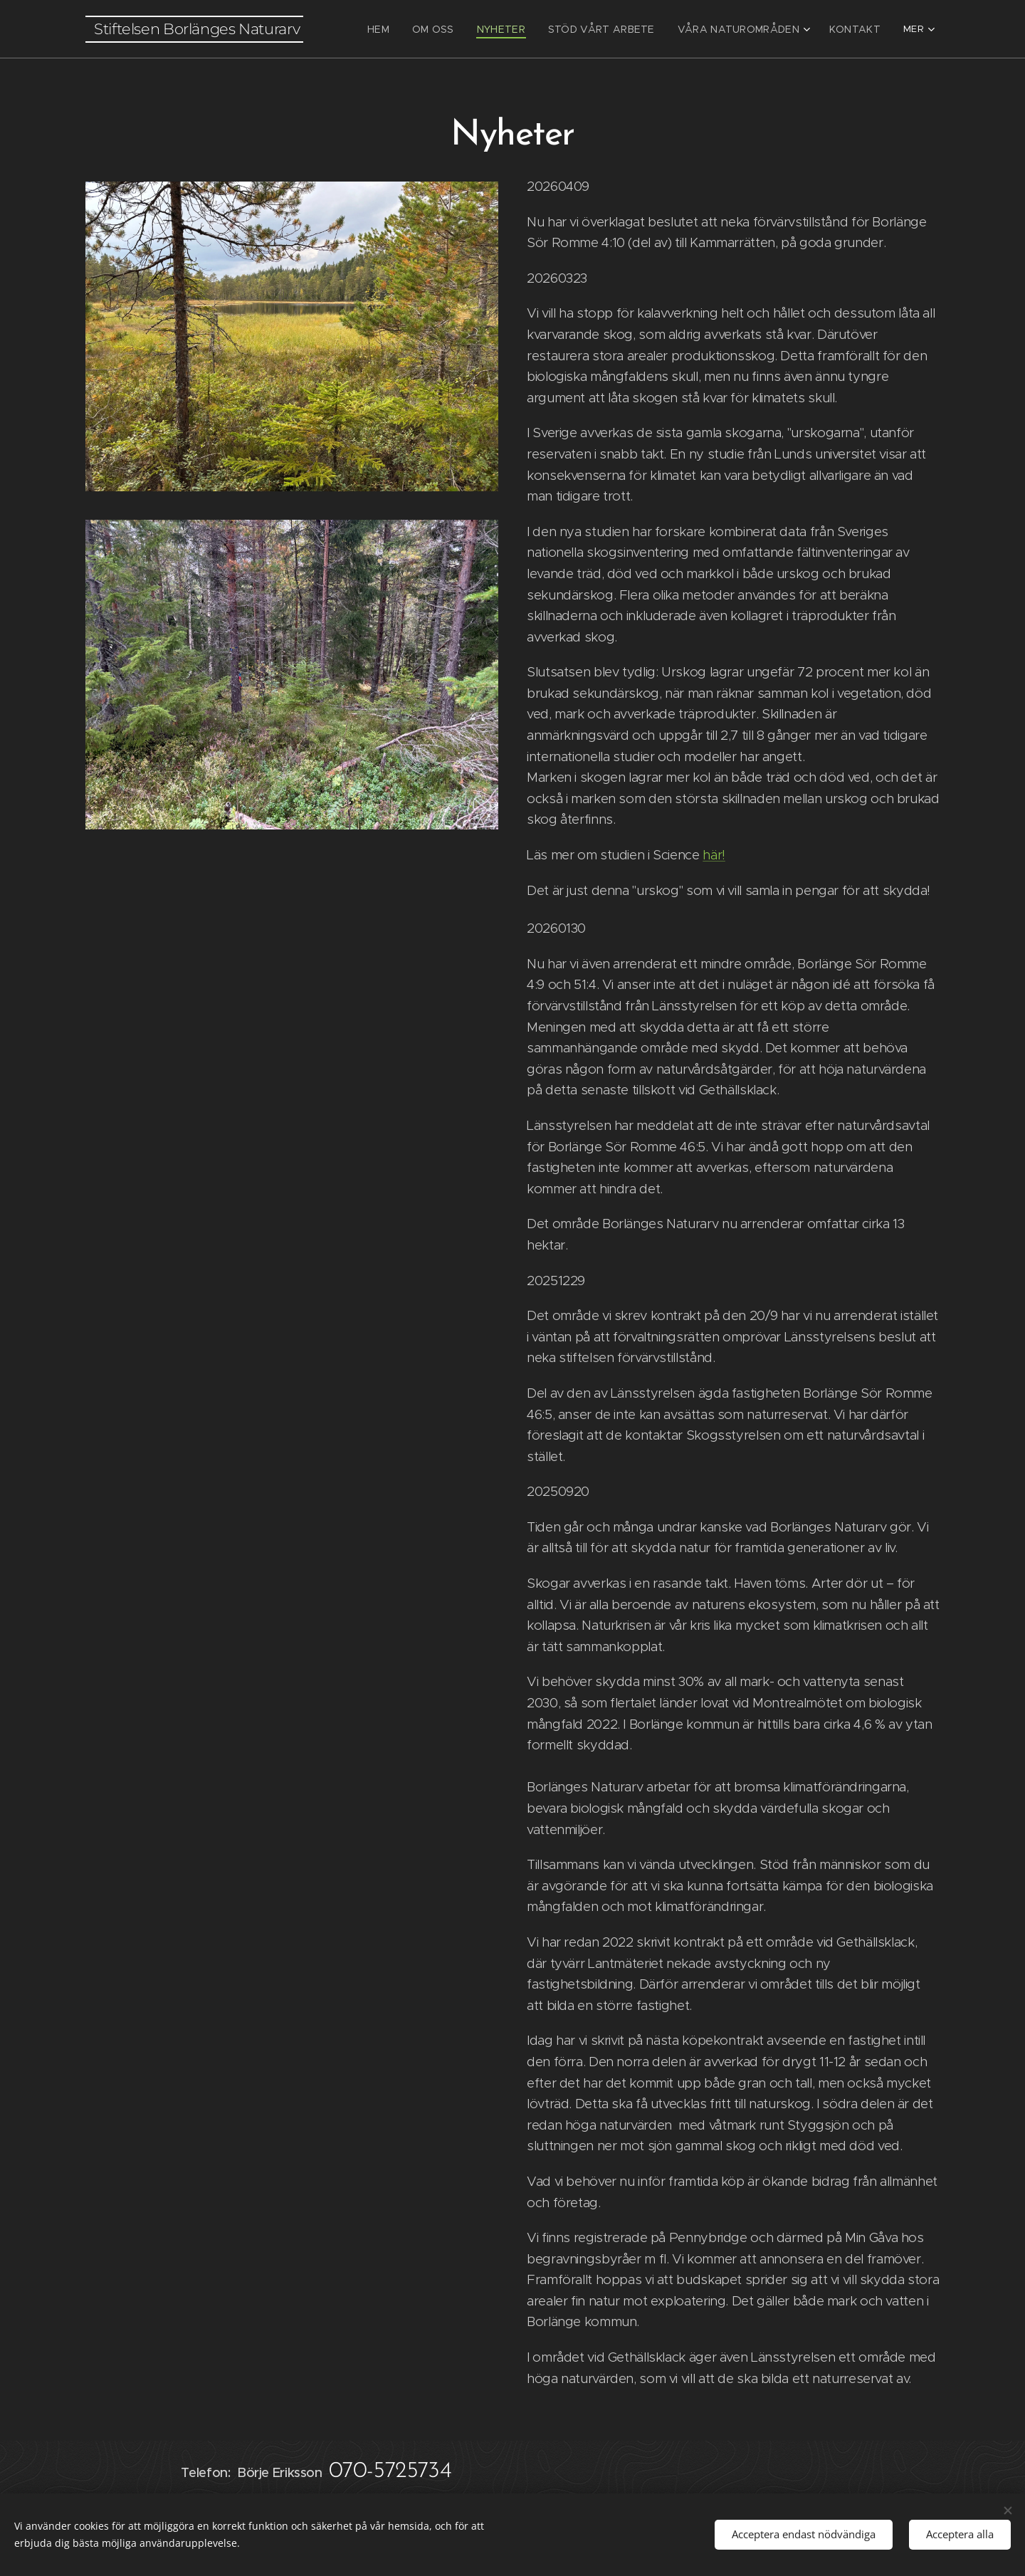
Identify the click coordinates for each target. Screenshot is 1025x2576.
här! (714, 855)
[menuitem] (408, 29)
